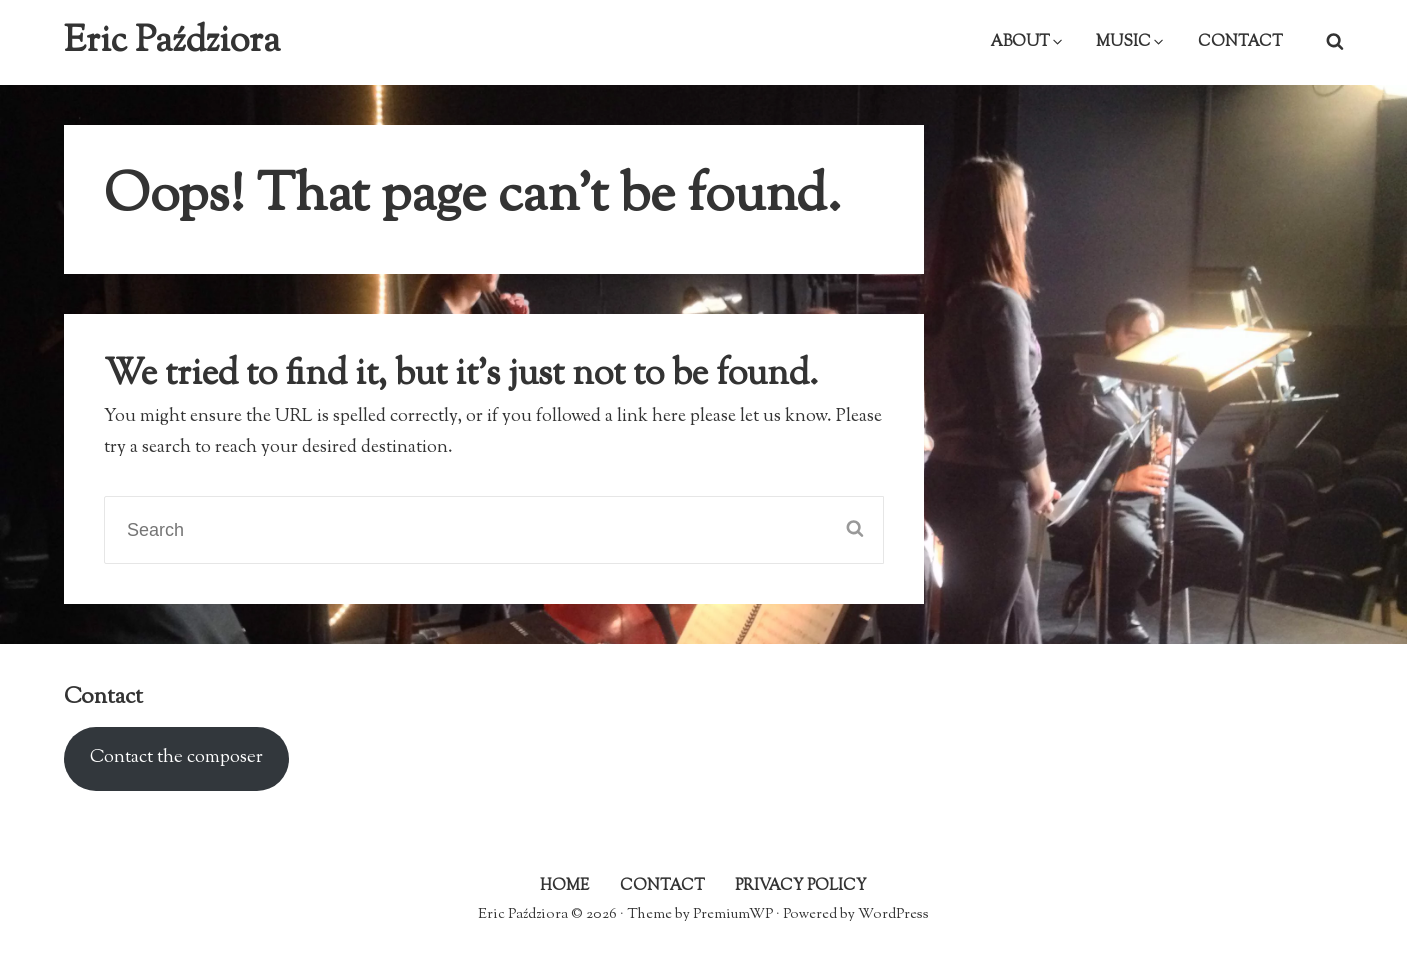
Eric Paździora (172, 42)
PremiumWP (733, 914)
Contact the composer (176, 758)
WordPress (893, 914)
